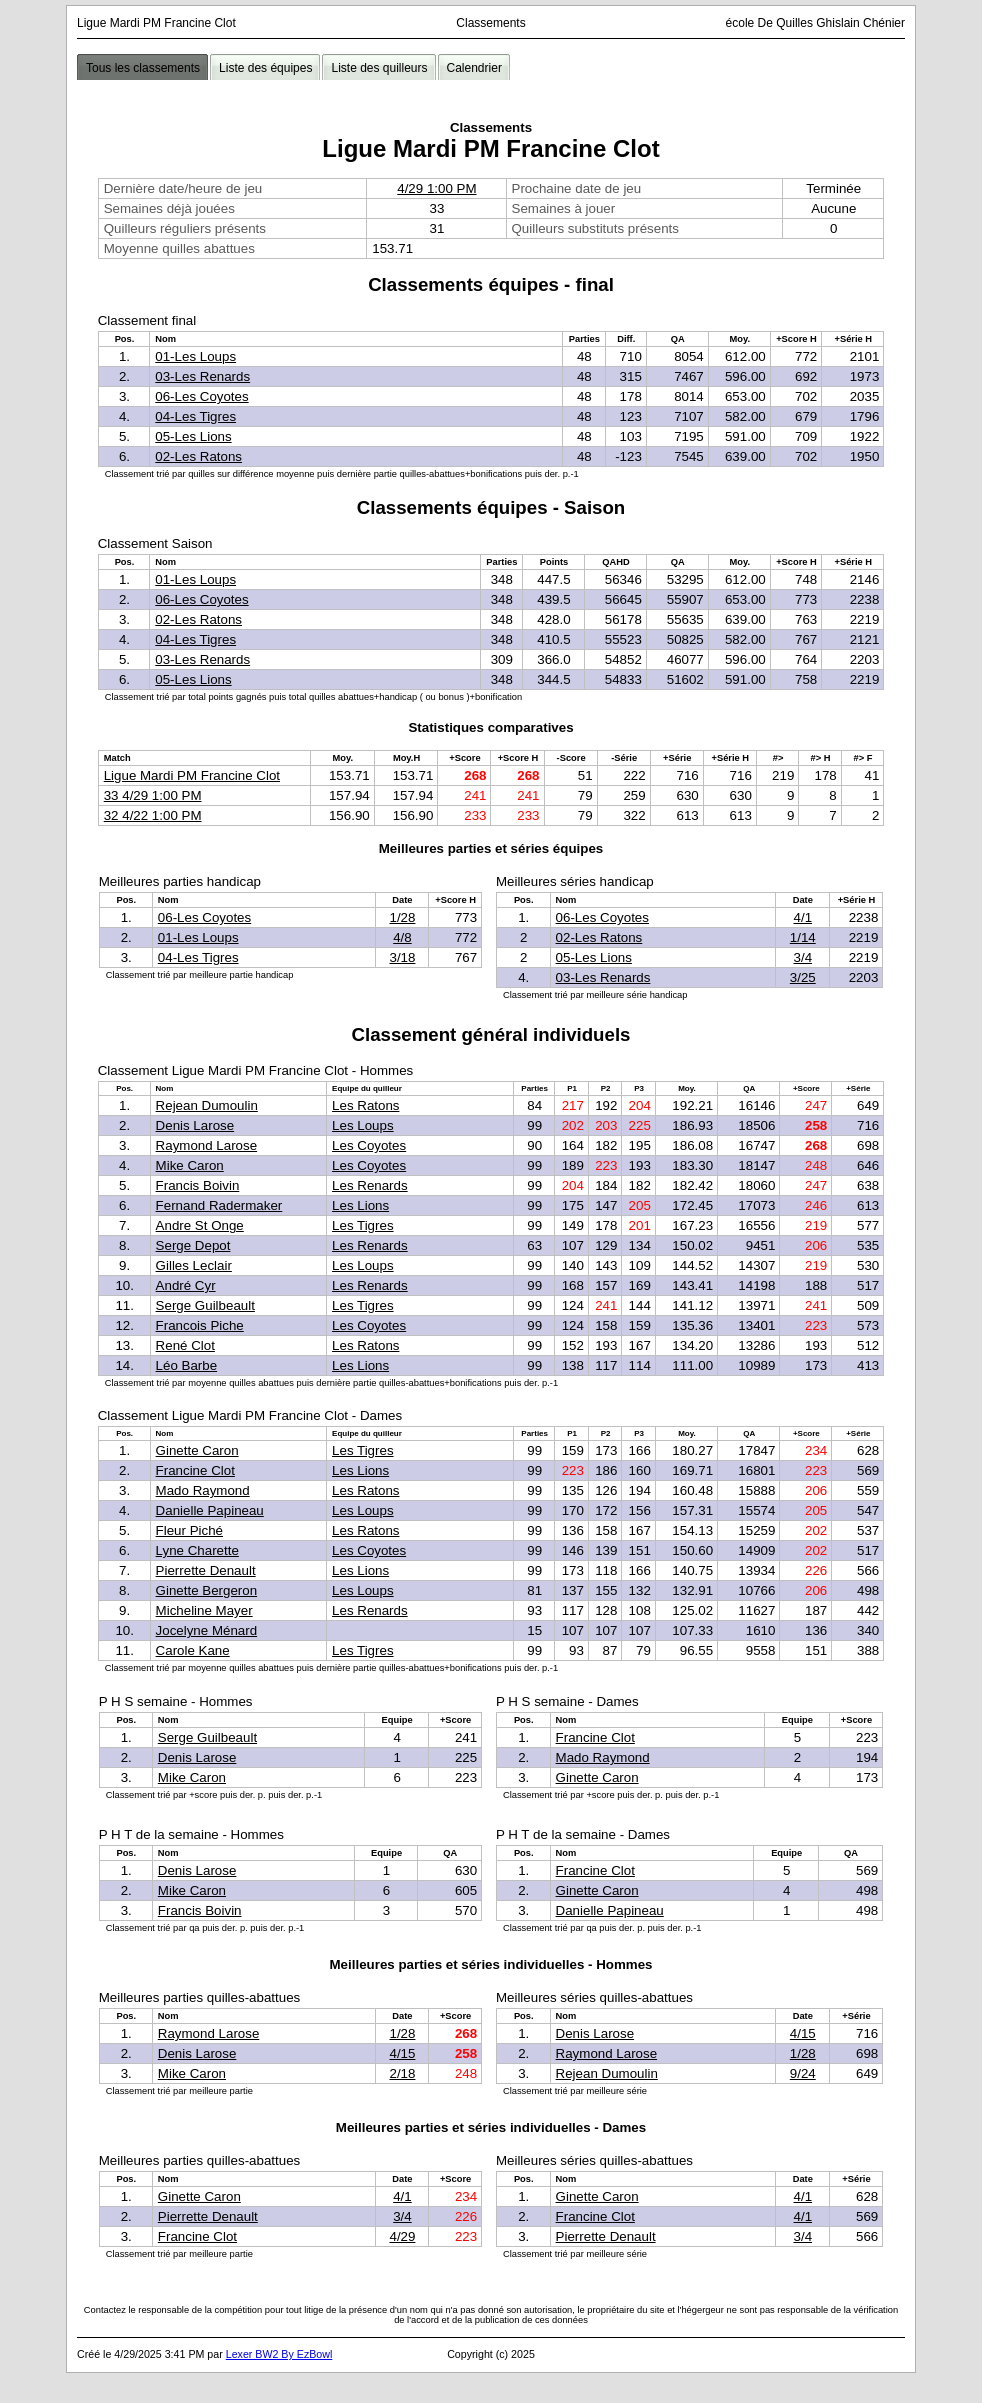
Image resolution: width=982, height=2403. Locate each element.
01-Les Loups (195, 356)
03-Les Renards (202, 376)
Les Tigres (363, 1225)
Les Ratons (365, 1105)
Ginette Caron (197, 1450)
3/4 (803, 957)
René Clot (185, 1345)
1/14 (803, 937)
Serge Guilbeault (205, 1305)
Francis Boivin (198, 1185)
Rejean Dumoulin (207, 1105)
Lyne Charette (197, 1550)
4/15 (402, 2053)
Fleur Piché (189, 1530)
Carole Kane (193, 1650)
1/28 (402, 917)
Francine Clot (195, 1470)
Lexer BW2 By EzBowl (279, 2354)
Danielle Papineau (210, 1510)
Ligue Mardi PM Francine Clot (192, 775)
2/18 (402, 2073)
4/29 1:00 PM (436, 188)
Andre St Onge (200, 1225)
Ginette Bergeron (207, 1590)
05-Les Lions (193, 436)
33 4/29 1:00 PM (153, 795)
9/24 (803, 2073)
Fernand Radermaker (219, 1205)
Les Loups (363, 1125)
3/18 (402, 957)
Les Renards (370, 1185)
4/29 (402, 2236)
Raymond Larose (207, 1145)
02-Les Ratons (198, 456)
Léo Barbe (187, 1365)
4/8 (402, 937)
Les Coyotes (369, 1145)
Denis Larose (195, 1125)
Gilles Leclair (194, 1265)
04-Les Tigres (195, 416)
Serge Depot (193, 1245)
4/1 (803, 917)
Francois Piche (200, 1325)
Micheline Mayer (204, 1610)
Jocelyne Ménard (207, 1630)
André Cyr (186, 1285)
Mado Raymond (203, 1490)
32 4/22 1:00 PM (153, 815)
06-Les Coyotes (201, 396)
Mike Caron (190, 1165)
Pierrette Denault (206, 1570)
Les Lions (360, 1205)
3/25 (803, 977)
